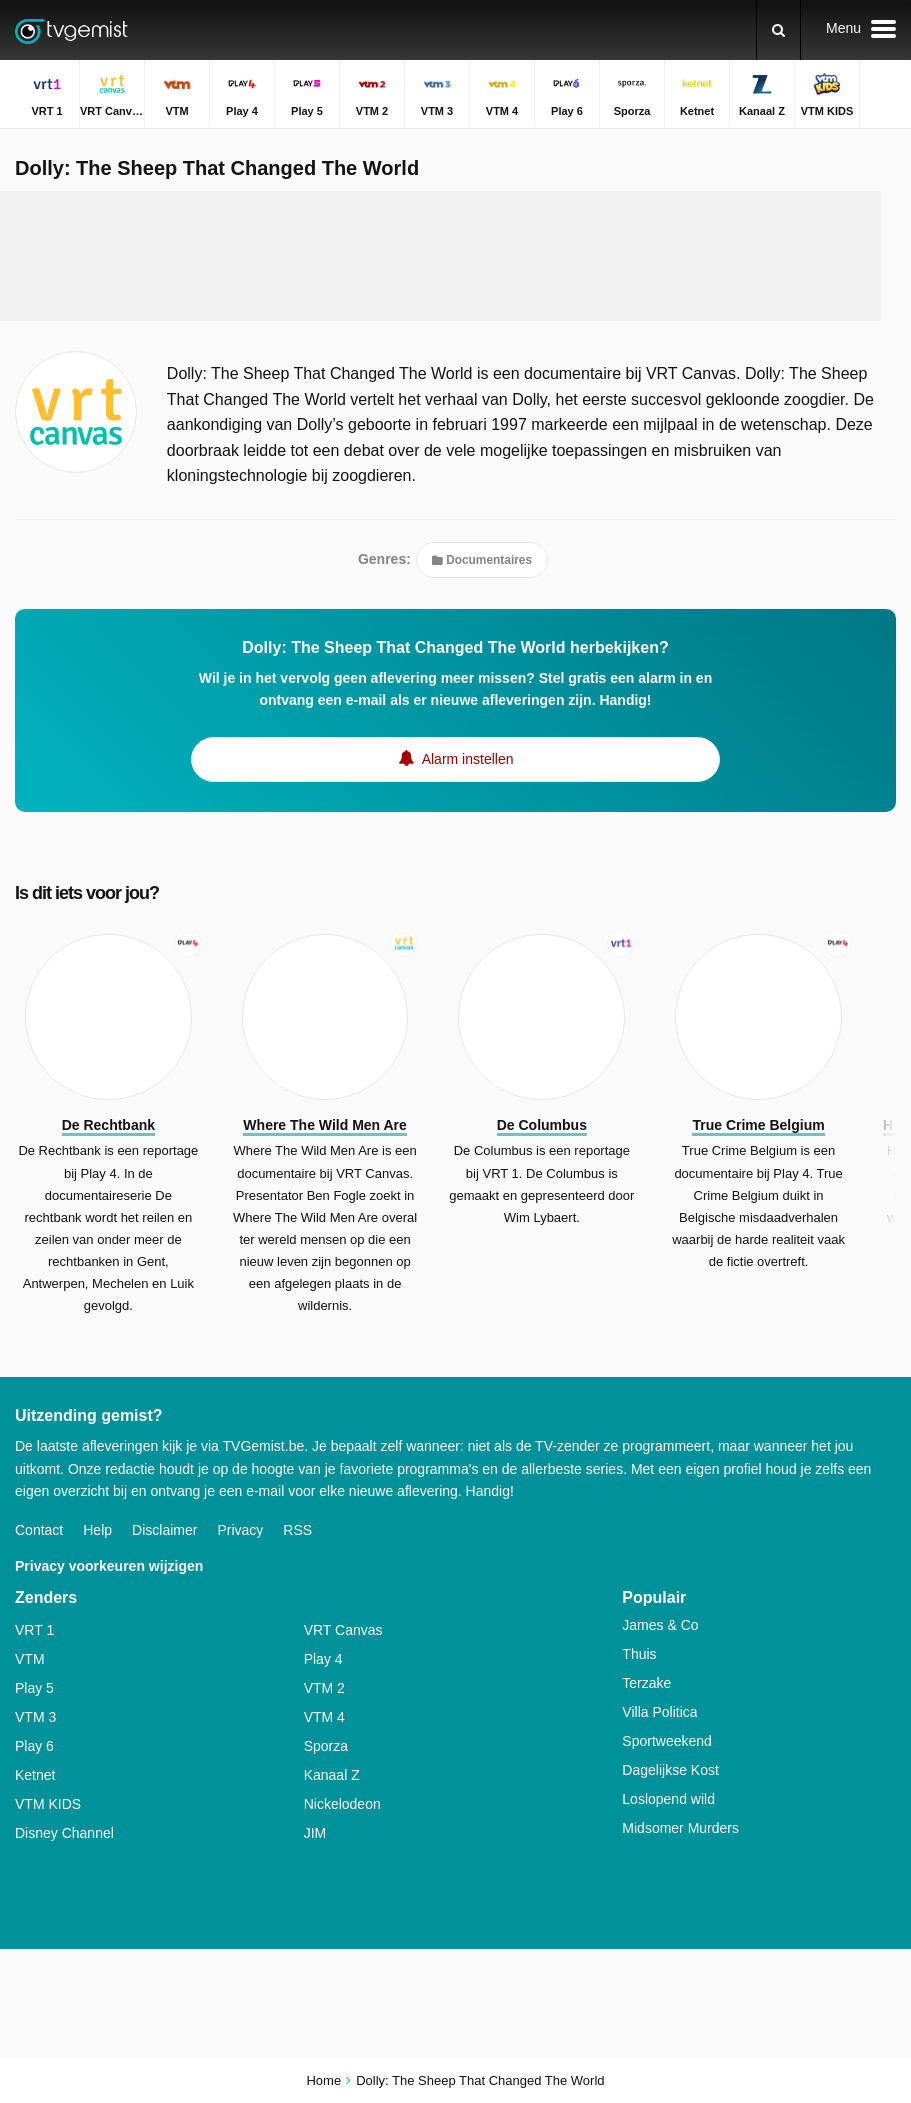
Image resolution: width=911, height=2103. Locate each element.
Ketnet (35, 1775)
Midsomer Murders (680, 1828)
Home (323, 2080)
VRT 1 (34, 1630)
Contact (39, 1530)
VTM (30, 1659)
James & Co (660, 1625)
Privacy (240, 1530)
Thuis (639, 1654)
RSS (297, 1530)
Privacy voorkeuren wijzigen (109, 1566)
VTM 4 (324, 1717)
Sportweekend (667, 1741)
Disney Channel (64, 1833)
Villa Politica (659, 1712)
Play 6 (34, 1746)
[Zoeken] (778, 30)
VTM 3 (35, 1717)
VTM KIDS (48, 1804)
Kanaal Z (332, 1775)
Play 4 (323, 1659)
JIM (315, 1833)
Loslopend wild (668, 1799)
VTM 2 (324, 1688)
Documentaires (482, 560)
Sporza (326, 1746)
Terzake (646, 1683)
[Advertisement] (441, 256)
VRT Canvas (343, 1630)
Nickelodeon (342, 1804)
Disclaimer (164, 1530)
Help (97, 1530)
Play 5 (34, 1688)
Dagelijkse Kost (670, 1770)
